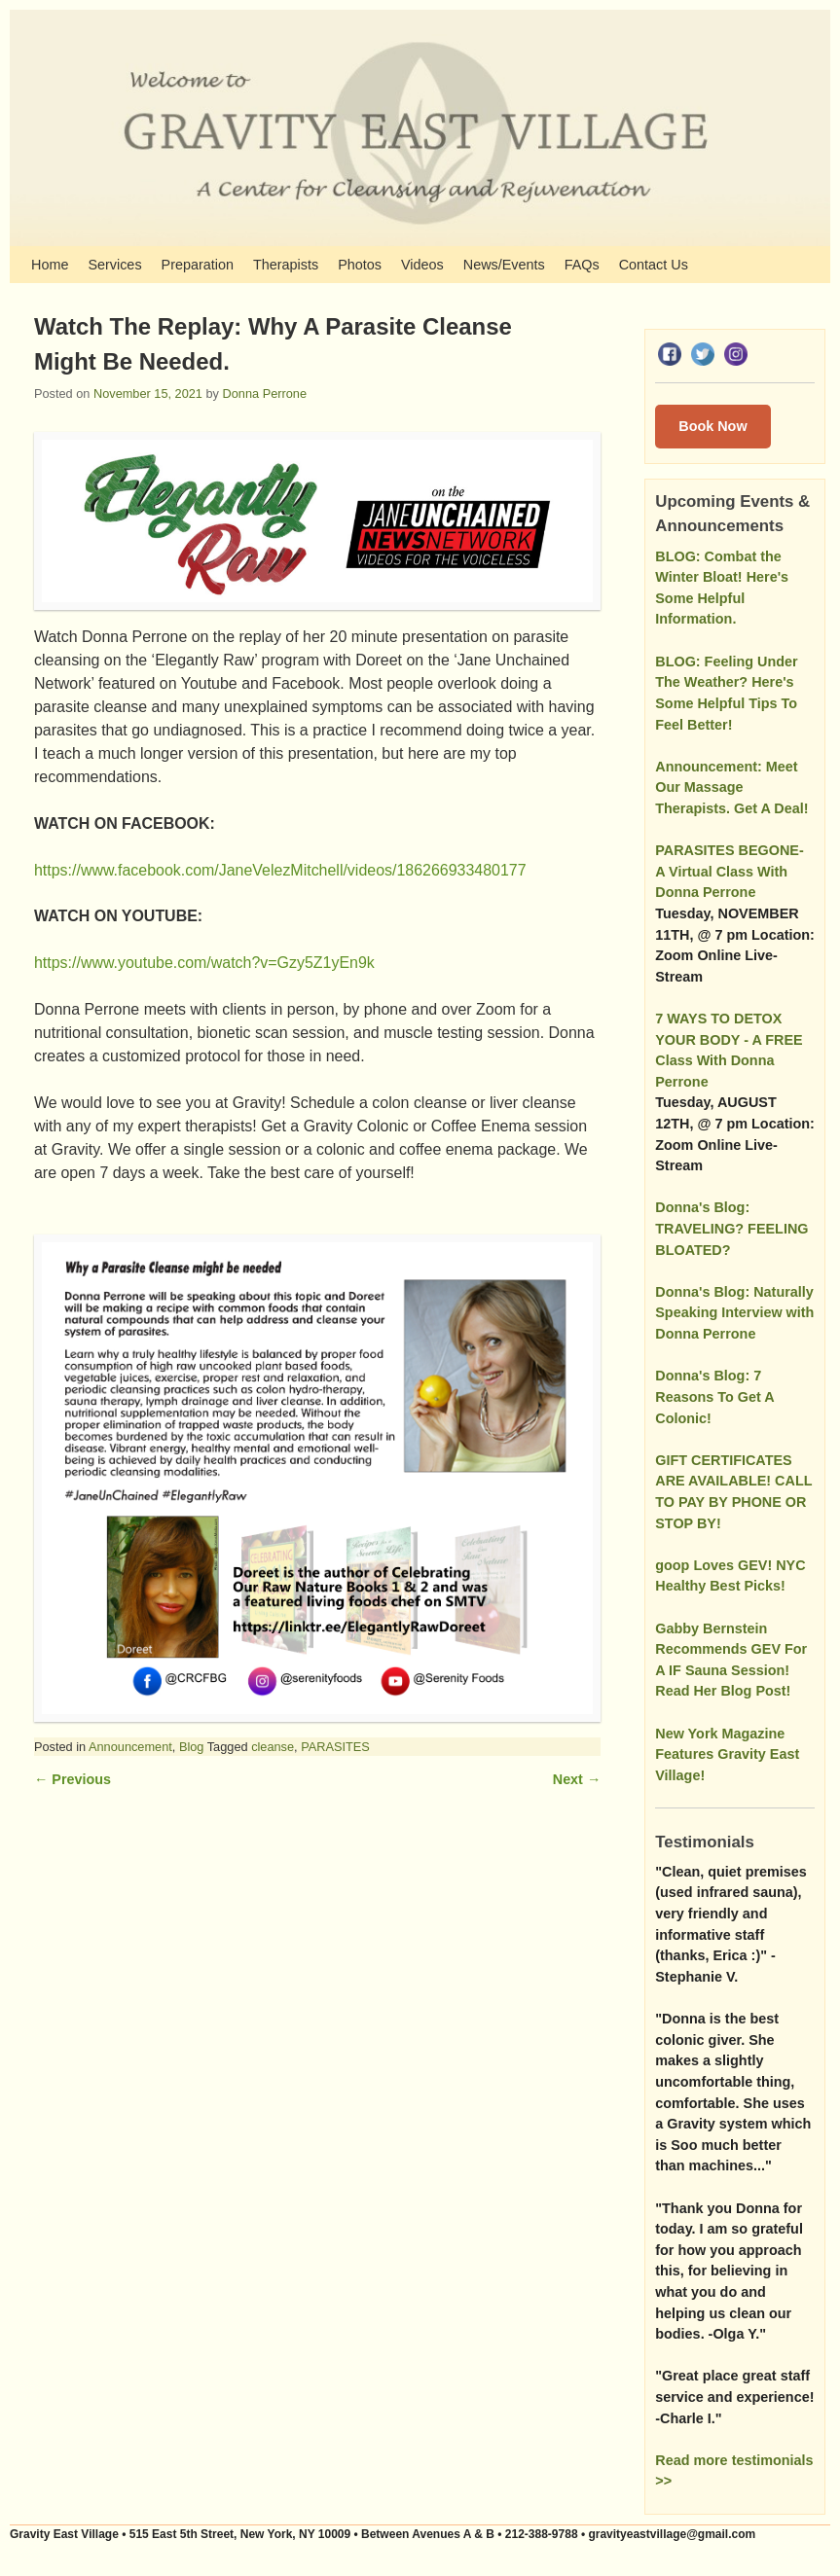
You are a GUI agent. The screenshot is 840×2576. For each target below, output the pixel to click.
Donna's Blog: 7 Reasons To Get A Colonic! (714, 1396)
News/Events (504, 264)
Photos (360, 264)
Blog (191, 1746)
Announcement (130, 1746)
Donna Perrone (265, 393)
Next (577, 1779)
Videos (422, 264)
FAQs (582, 264)
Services (114, 264)
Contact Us (653, 264)
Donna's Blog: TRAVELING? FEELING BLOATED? (731, 1228)
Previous (72, 1779)
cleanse (272, 1746)
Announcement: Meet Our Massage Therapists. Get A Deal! (731, 787)
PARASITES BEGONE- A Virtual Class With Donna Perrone (729, 871)
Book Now (712, 426)
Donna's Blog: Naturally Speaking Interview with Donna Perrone (734, 1313)
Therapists (285, 264)
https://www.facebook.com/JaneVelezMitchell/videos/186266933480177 (280, 870)
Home (49, 264)
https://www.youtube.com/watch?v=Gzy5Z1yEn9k (204, 962)
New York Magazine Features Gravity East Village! (727, 1754)
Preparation (198, 264)
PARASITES (335, 1746)
